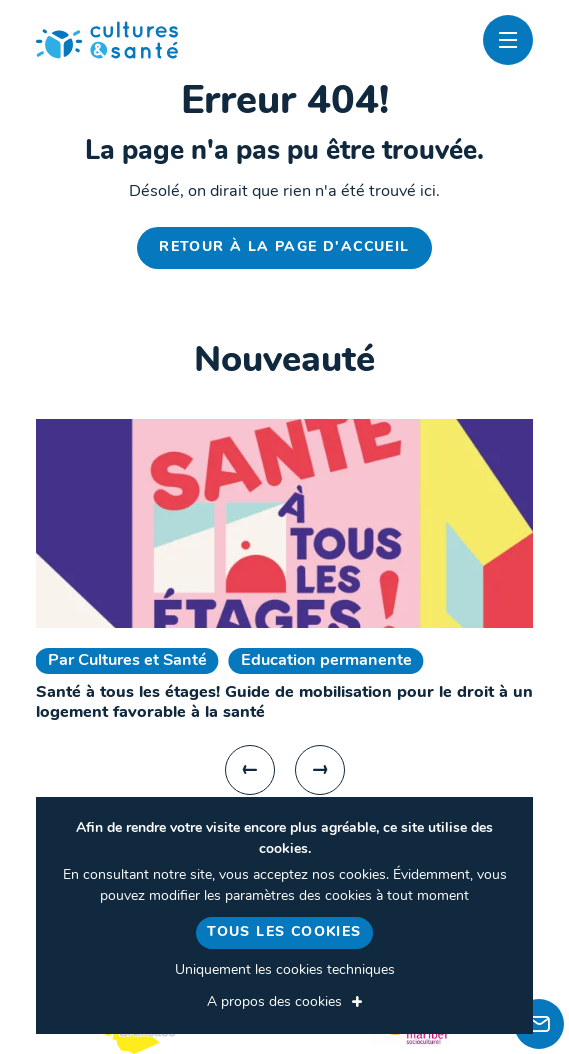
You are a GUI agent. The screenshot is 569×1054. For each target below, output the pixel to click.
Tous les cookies (284, 932)
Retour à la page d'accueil (284, 247)
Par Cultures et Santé (127, 661)
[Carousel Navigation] (285, 770)
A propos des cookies (274, 1002)
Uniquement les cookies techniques (285, 970)
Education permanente (326, 661)
